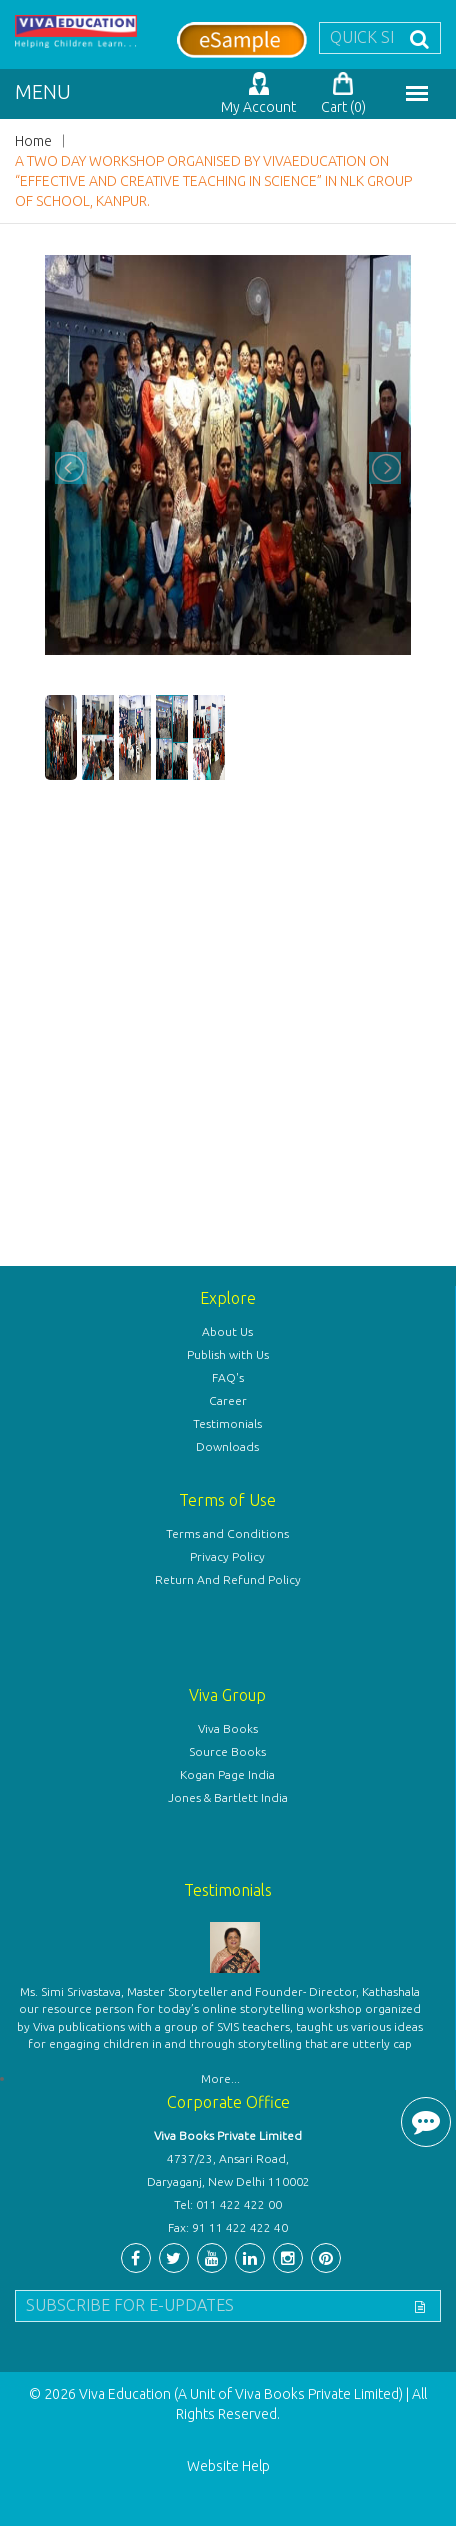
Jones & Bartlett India (228, 1797)
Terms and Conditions (227, 1533)
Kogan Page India (227, 1774)
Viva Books (228, 1728)
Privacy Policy (227, 1556)
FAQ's (228, 1377)
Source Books (227, 1751)
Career (228, 1400)
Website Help (228, 2466)
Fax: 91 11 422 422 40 (228, 2227)
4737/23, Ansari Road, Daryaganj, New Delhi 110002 (228, 2170)
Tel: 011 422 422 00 (228, 2204)
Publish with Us (228, 1354)
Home (33, 141)
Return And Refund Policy (228, 1579)
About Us (227, 1331)
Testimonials (227, 1423)
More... (220, 2078)
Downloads (227, 1446)
